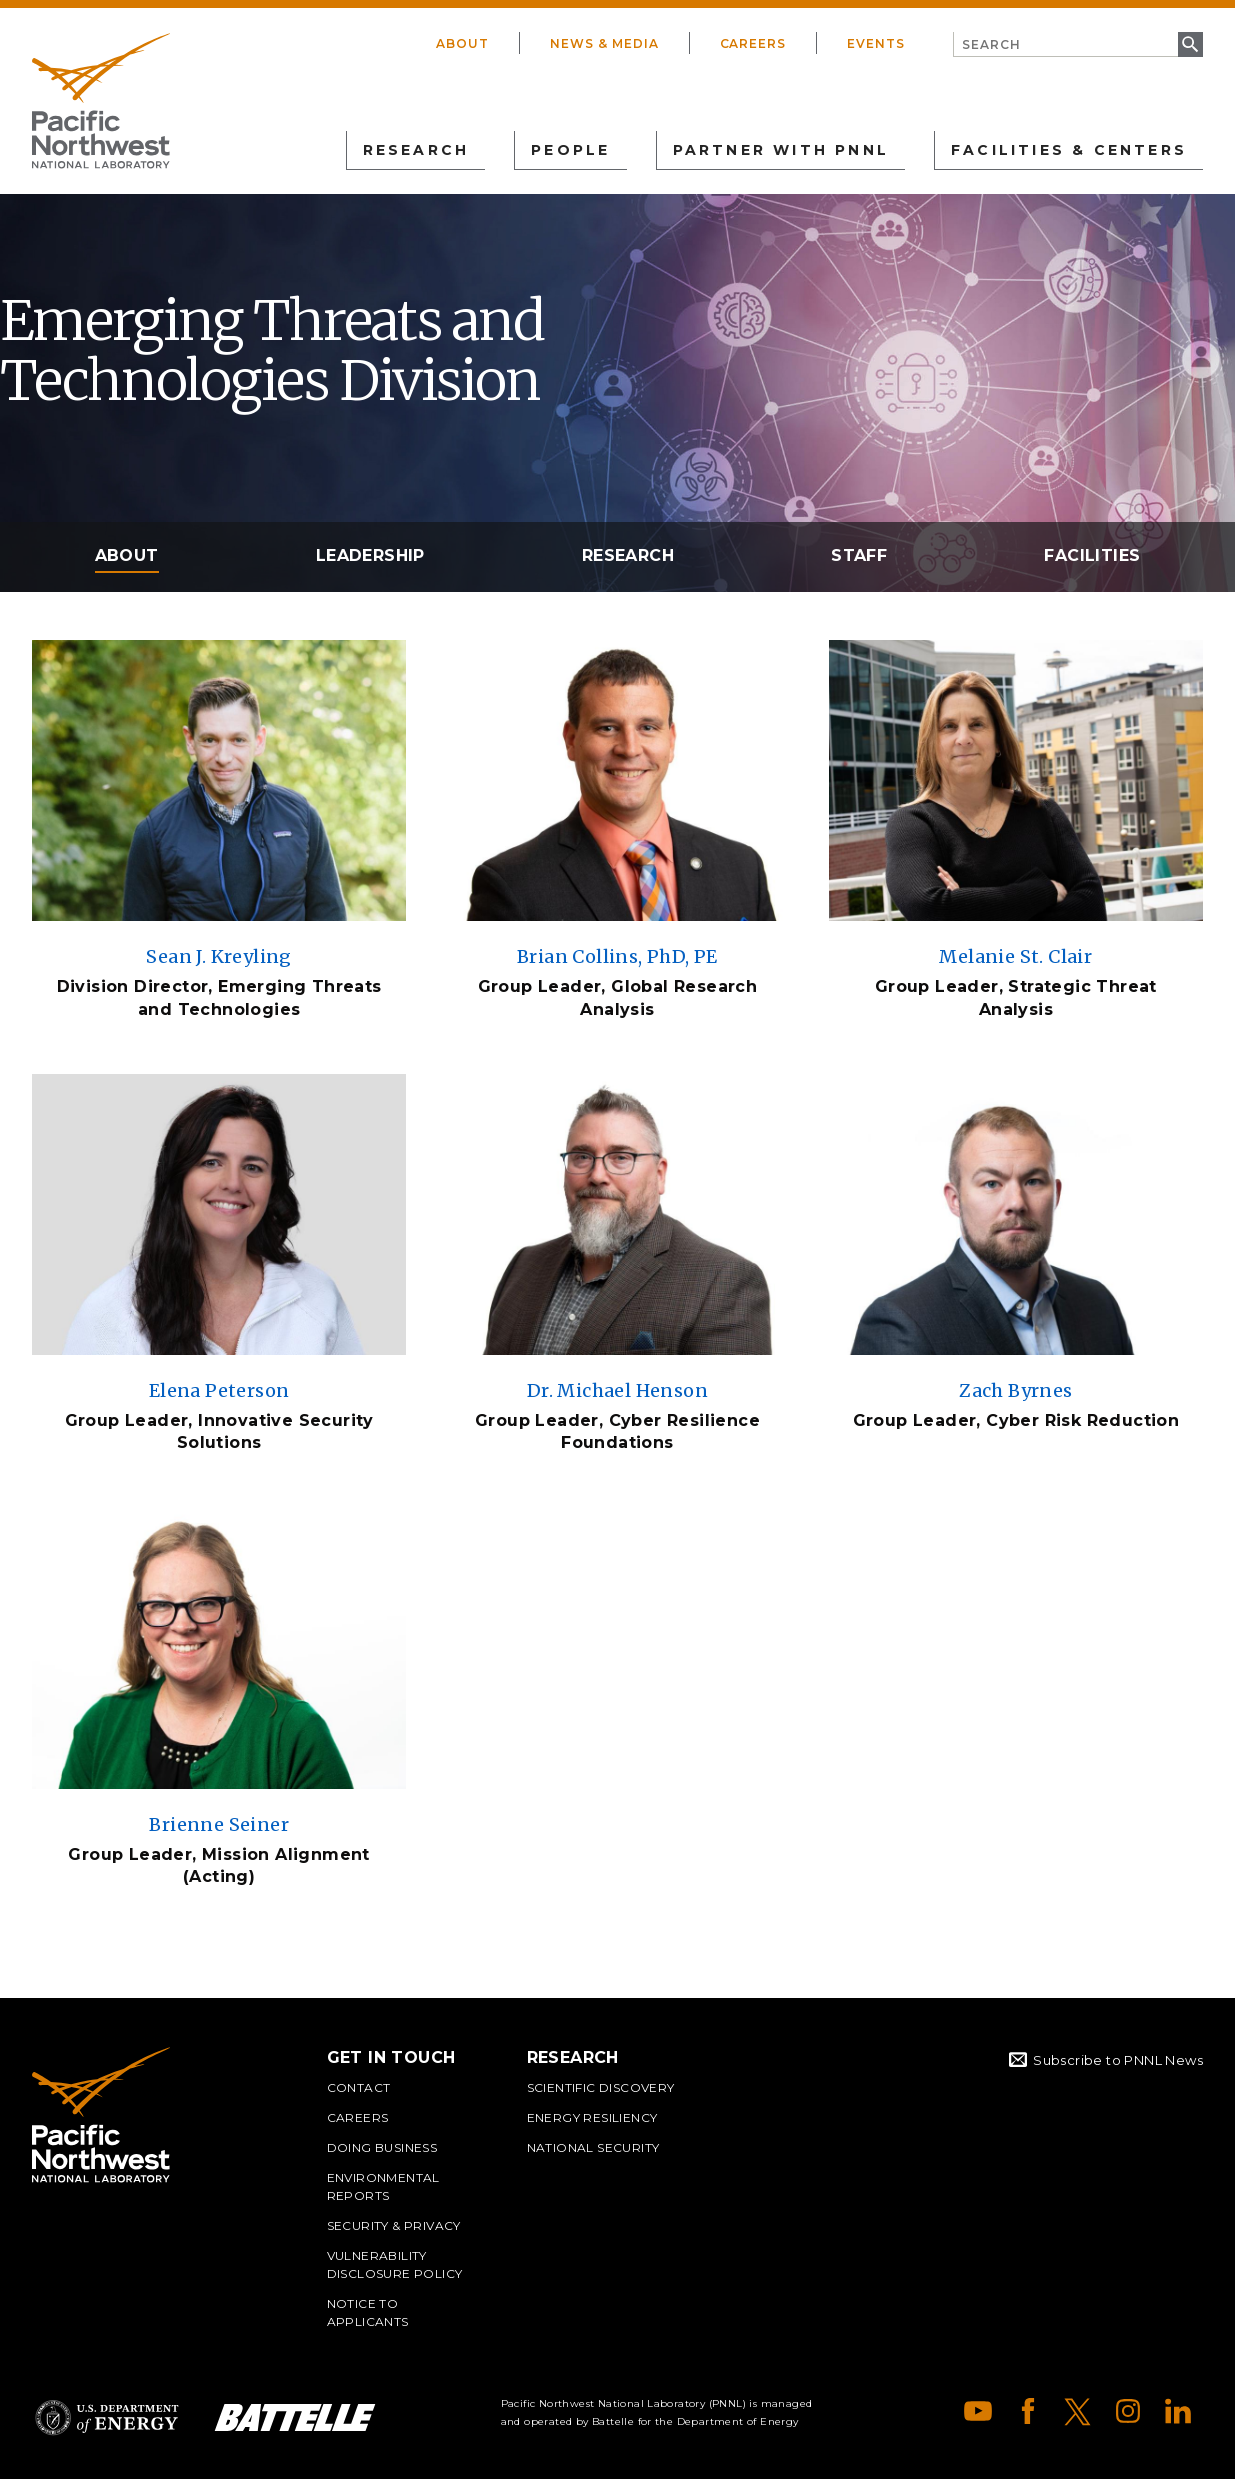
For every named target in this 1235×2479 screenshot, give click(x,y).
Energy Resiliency (592, 2117)
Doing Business (382, 2147)
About (462, 43)
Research (628, 555)
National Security (593, 2147)
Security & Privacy (394, 2225)
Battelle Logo (295, 2417)
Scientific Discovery (601, 2087)
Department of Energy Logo (107, 2417)
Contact (359, 2087)
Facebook (1028, 2411)
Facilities (1092, 555)
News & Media (604, 43)
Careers (753, 43)
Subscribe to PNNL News (1118, 2060)
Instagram (1128, 2411)
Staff (859, 555)
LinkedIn (1178, 2411)
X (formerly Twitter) (1078, 2411)
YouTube (978, 2411)
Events (876, 43)
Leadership (370, 555)
